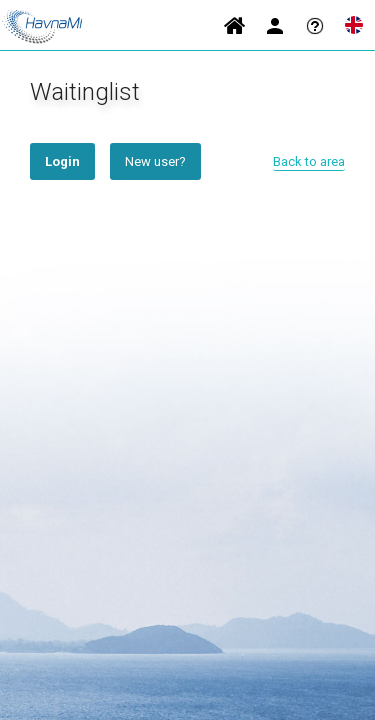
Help (315, 25)
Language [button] (354, 25)
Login (275, 25)
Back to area (309, 161)
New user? (155, 161)
